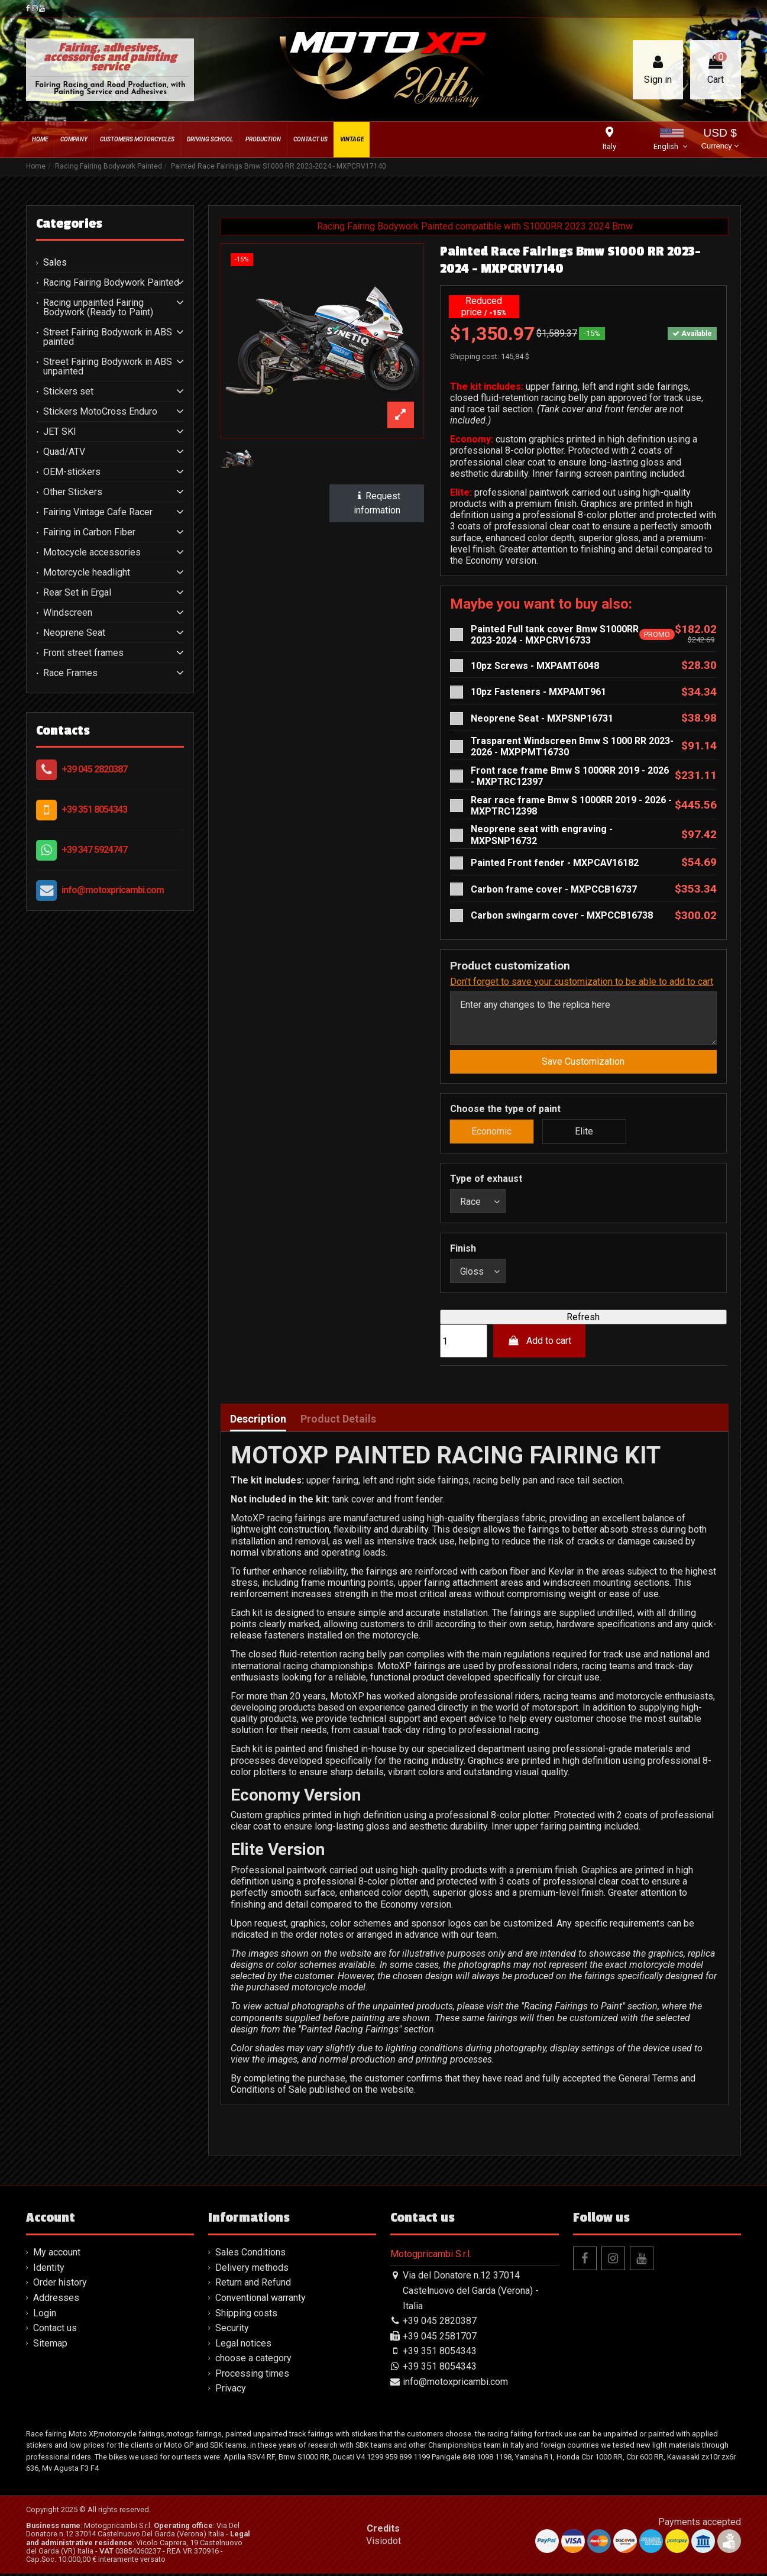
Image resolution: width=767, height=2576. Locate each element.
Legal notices (243, 2345)
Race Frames (70, 673)
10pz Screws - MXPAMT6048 (535, 665)
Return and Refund (253, 2284)
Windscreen (67, 613)
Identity (48, 2270)
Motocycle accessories (92, 552)
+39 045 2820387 (94, 769)
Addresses (56, 2300)
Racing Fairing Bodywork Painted (111, 282)
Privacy (230, 2390)
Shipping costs (246, 2315)
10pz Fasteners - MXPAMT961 (538, 691)
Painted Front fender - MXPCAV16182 (555, 862)
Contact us (55, 2330)
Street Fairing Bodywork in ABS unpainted (107, 366)
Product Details (338, 1421)
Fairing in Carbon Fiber (89, 532)
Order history (60, 2284)
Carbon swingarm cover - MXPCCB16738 (562, 915)
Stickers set (68, 391)
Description (258, 1421)
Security (232, 2330)
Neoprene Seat (74, 633)
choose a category (253, 2360)
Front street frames (83, 653)
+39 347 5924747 (94, 849)
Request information (376, 503)
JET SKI (59, 432)
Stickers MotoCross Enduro (100, 411)
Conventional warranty (260, 2300)
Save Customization (583, 1063)
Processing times (252, 2375)
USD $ (720, 140)
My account (56, 2254)
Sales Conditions (250, 2254)
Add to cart (539, 1343)
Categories (69, 223)
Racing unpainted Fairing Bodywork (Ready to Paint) (98, 307)
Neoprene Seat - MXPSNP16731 (542, 718)
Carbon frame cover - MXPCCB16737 (554, 889)
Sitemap (50, 2345)
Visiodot (383, 2543)
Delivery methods (252, 2270)
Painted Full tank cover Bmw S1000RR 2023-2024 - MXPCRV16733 (555, 634)
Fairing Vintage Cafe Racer (98, 512)
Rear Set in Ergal (77, 592)
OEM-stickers (72, 472)
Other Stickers (72, 492)
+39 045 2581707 (440, 2338)
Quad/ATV (64, 452)
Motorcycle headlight (86, 572)
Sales (55, 262)
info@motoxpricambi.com (113, 890)
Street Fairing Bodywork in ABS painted (107, 337)
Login (44, 2315)
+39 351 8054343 (94, 809)
